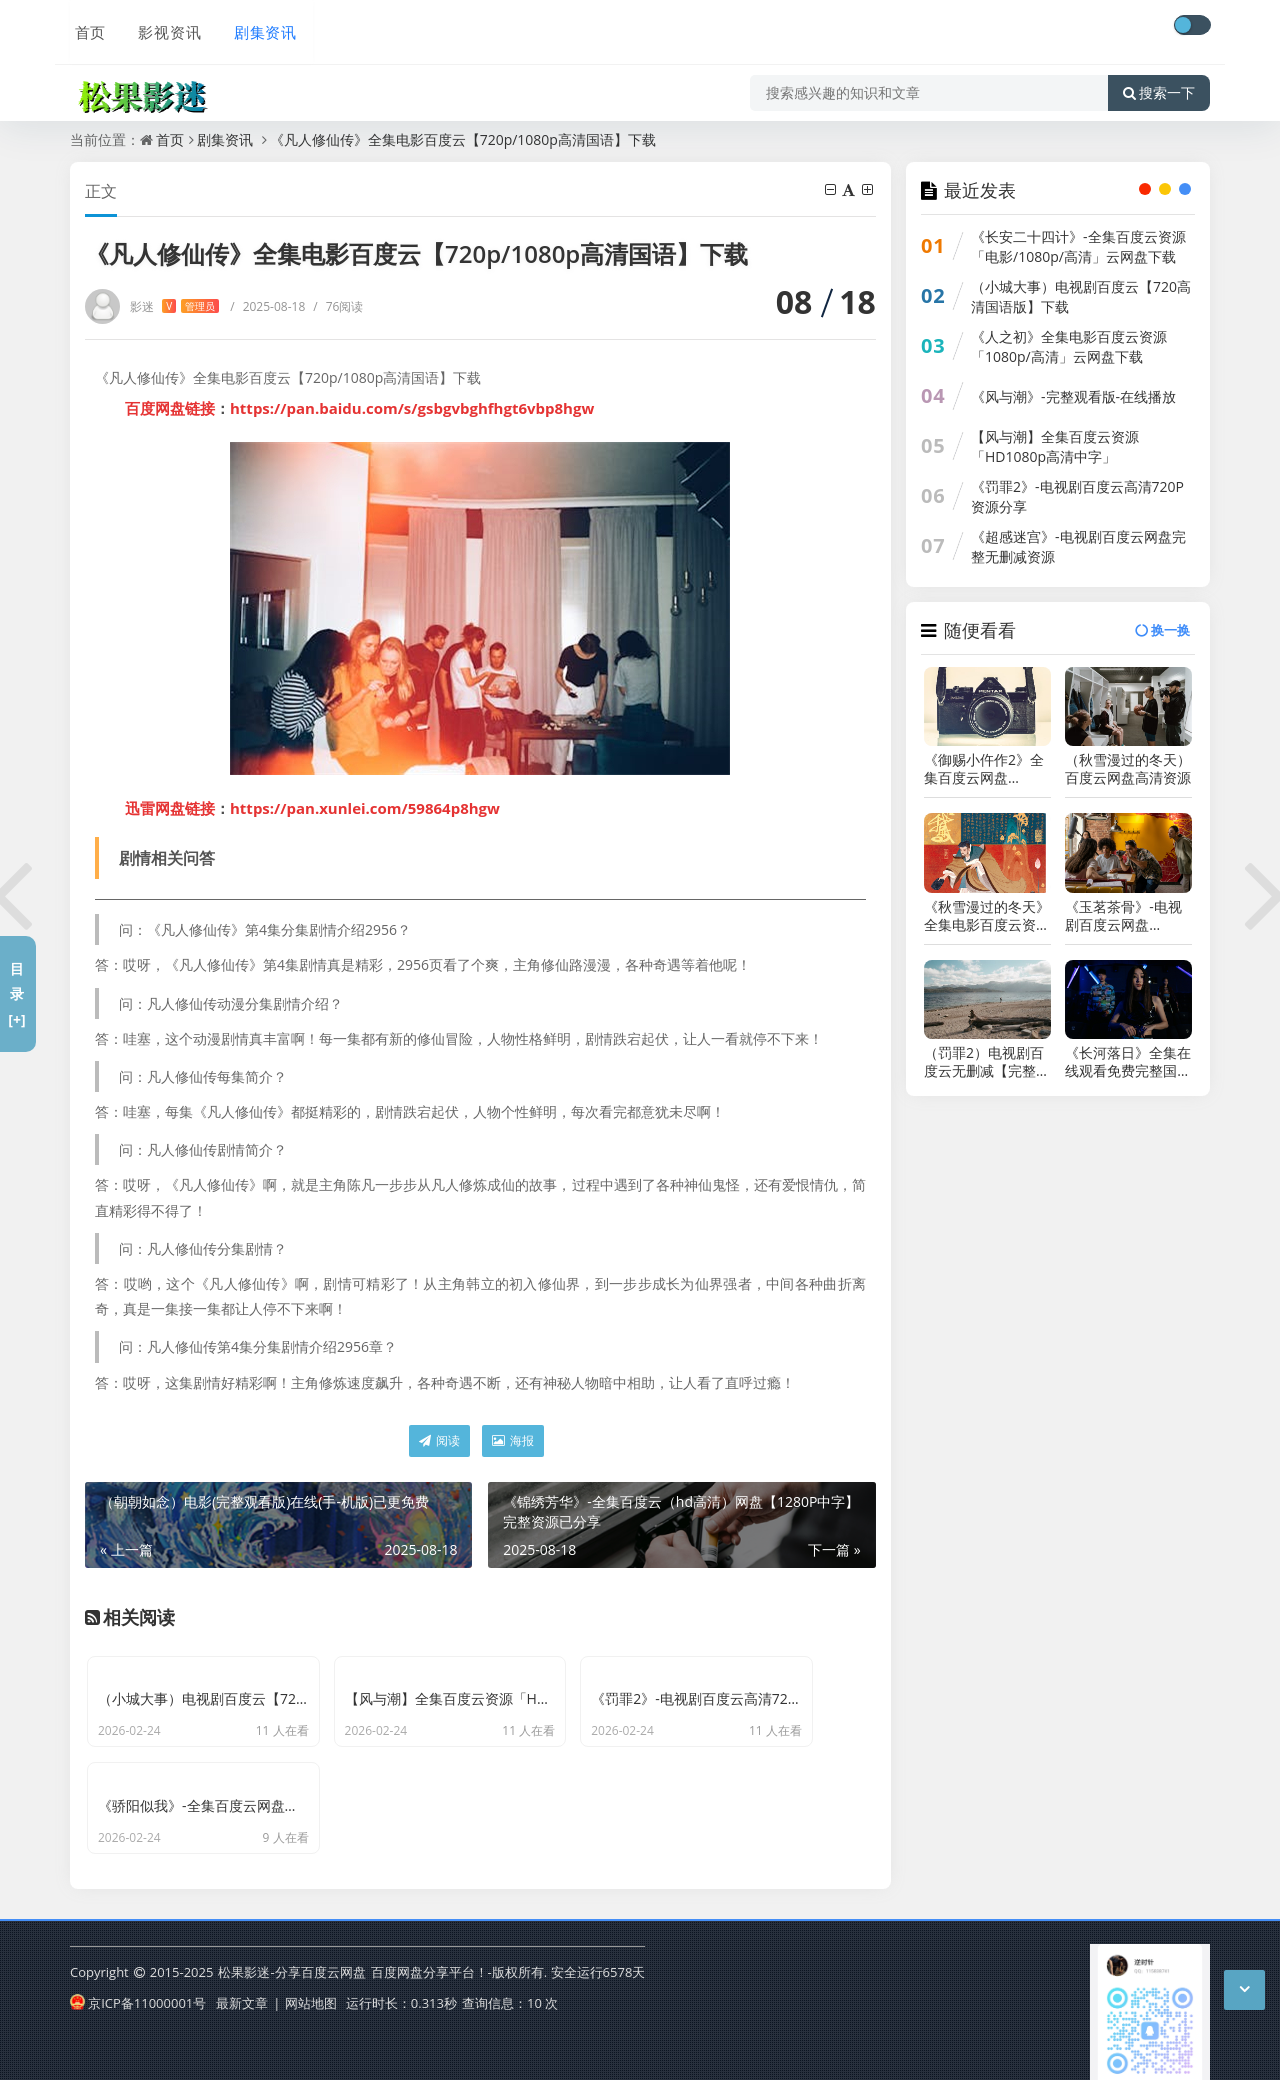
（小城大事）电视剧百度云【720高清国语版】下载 (1081, 296)
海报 (513, 1440)
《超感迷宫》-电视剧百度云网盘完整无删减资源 (1078, 546)
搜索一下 (1159, 84)
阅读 (439, 1440)
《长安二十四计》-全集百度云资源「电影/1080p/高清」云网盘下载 (1078, 246)
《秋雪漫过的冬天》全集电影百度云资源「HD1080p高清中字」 (987, 916)
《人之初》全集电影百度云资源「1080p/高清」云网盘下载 (1069, 346)
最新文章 (242, 1994)
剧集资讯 (258, 27)
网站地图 (311, 1994)
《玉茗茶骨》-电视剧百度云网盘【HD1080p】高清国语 (1123, 916)
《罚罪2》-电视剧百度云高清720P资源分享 (1077, 496)
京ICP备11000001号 (138, 1994)
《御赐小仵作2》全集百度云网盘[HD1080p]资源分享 (987, 769)
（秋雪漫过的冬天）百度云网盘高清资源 (1128, 769)
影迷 (174, 306)
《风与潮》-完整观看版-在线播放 (1073, 396)
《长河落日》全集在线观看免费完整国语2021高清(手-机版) (1128, 1062)
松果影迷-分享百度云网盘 (291, 1964)
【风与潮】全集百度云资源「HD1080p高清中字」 (1055, 446)
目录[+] (16, 993)
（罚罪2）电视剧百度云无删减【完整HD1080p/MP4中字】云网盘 (984, 1062)
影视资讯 (164, 27)
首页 (86, 27)
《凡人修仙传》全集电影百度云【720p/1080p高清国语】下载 (463, 139)
